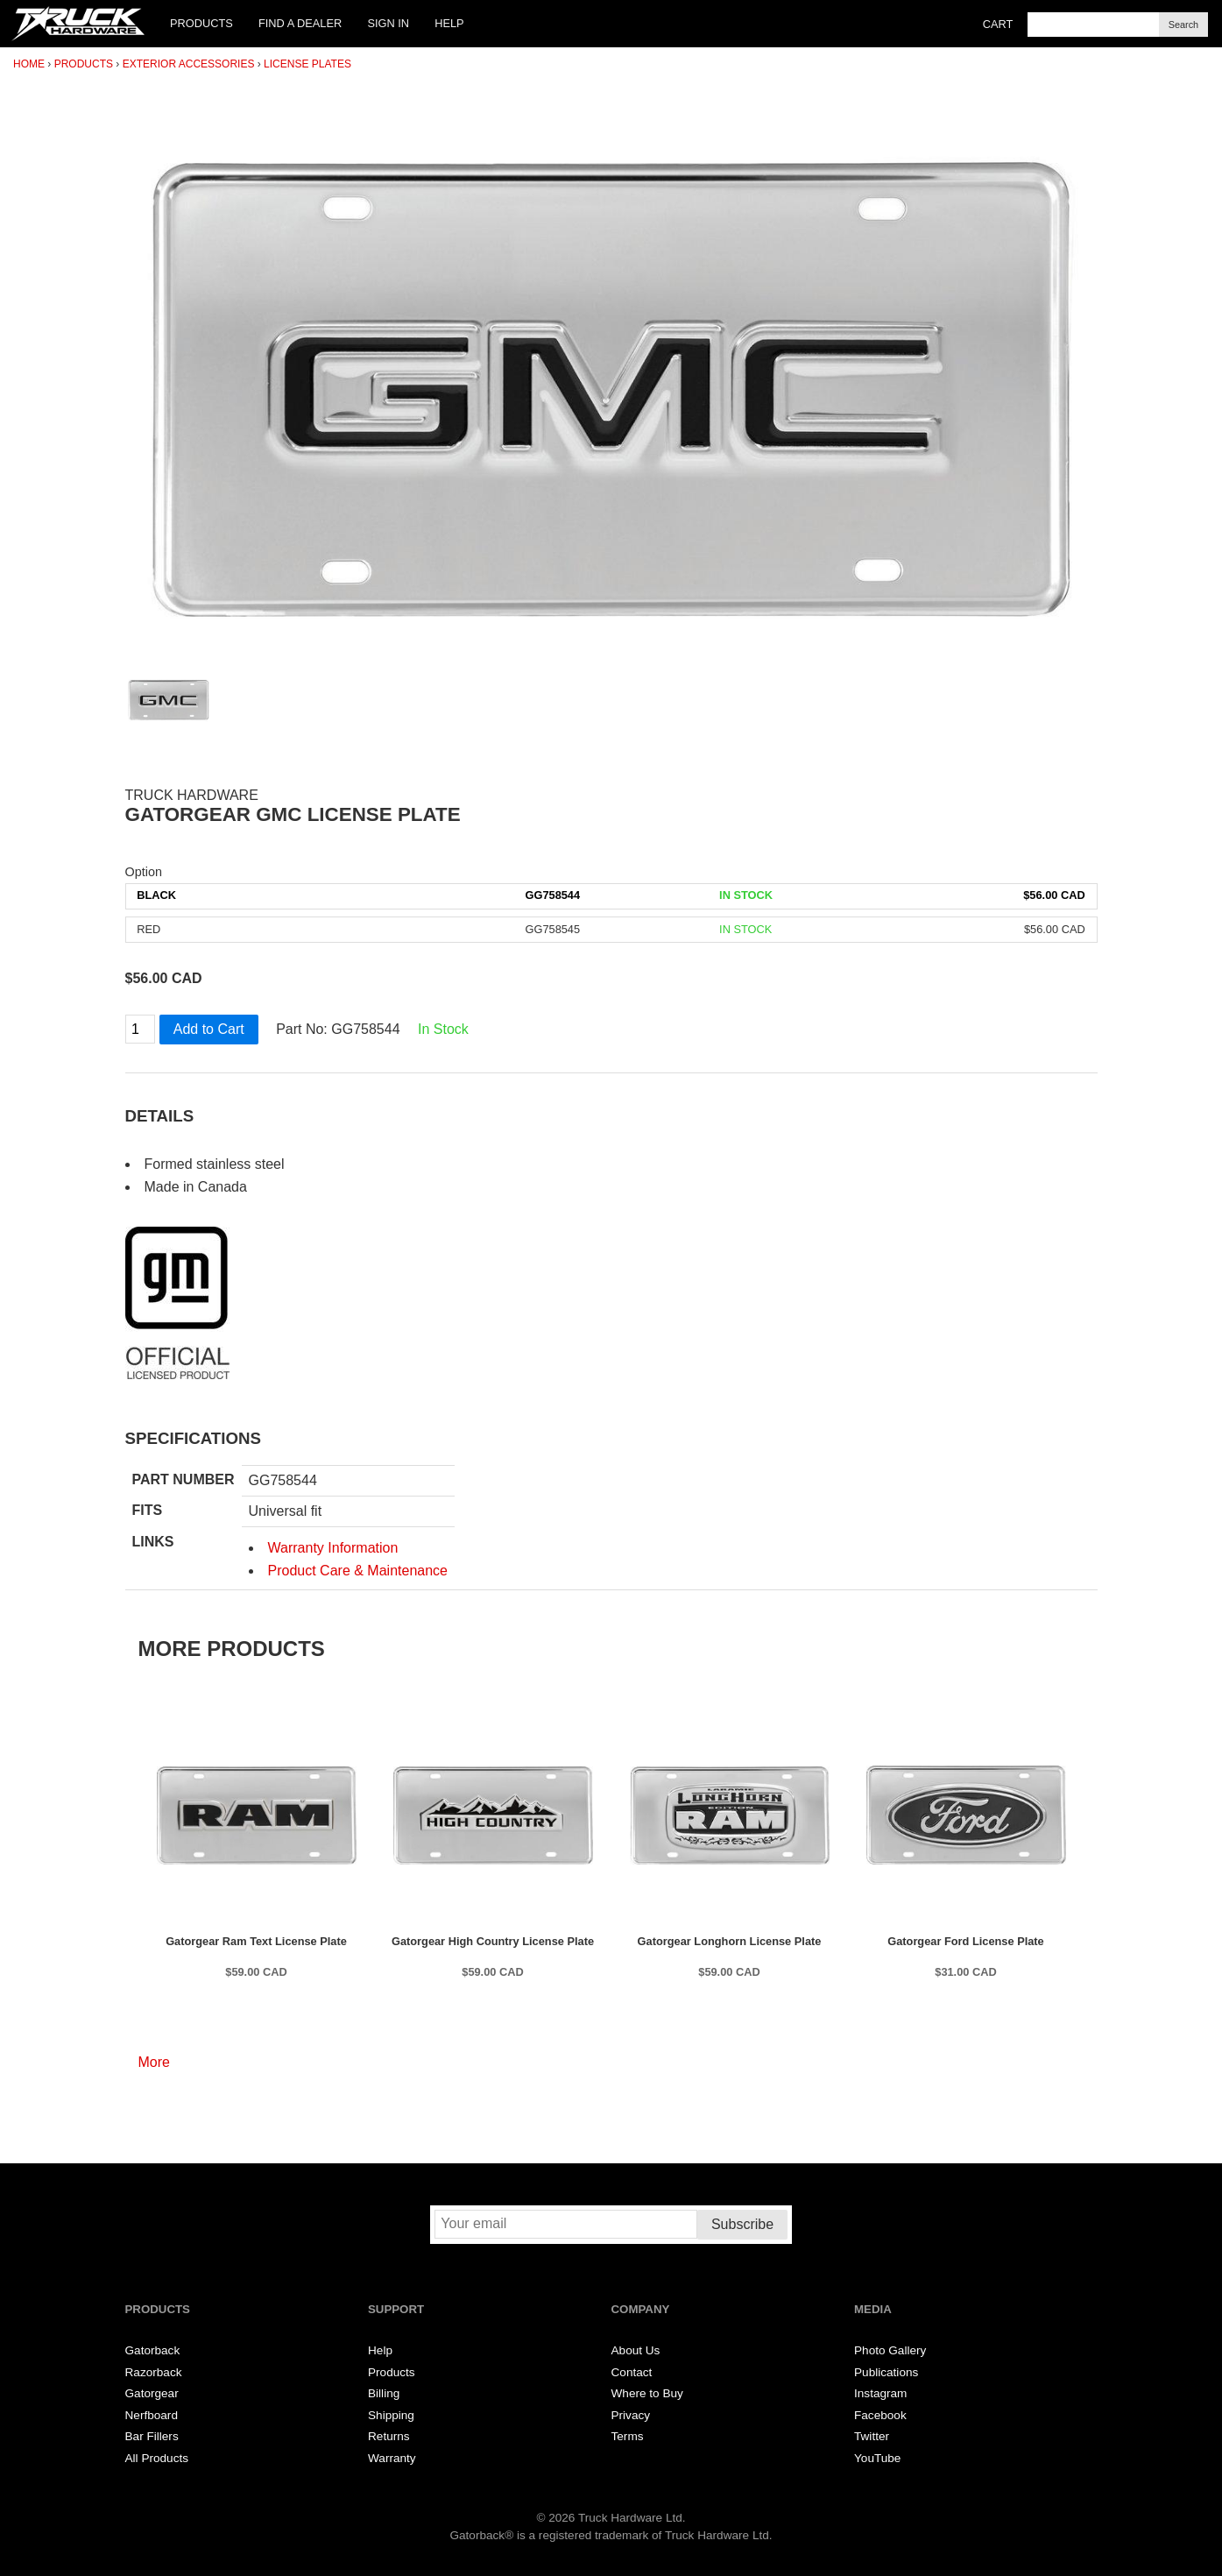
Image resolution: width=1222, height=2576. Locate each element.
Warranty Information (333, 1547)
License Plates (307, 64)
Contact (632, 2372)
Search (1183, 24)
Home (29, 64)
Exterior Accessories (189, 64)
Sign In (388, 23)
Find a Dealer (300, 23)
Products (201, 23)
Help (448, 23)
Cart (998, 24)
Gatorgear (152, 2393)
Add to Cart (208, 1029)
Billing (383, 2393)
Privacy (631, 2415)
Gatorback (152, 2350)
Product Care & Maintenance (358, 1570)
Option (143, 872)
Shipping (391, 2415)
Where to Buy (647, 2393)
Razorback (153, 2372)
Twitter (871, 2436)
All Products (157, 2458)
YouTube (877, 2458)
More (154, 2062)
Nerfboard (151, 2415)
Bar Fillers (152, 2436)
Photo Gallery (890, 2350)
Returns (389, 2436)
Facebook (880, 2415)
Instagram (880, 2393)
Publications (886, 2372)
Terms (627, 2436)
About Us (635, 2350)
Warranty (392, 2458)
